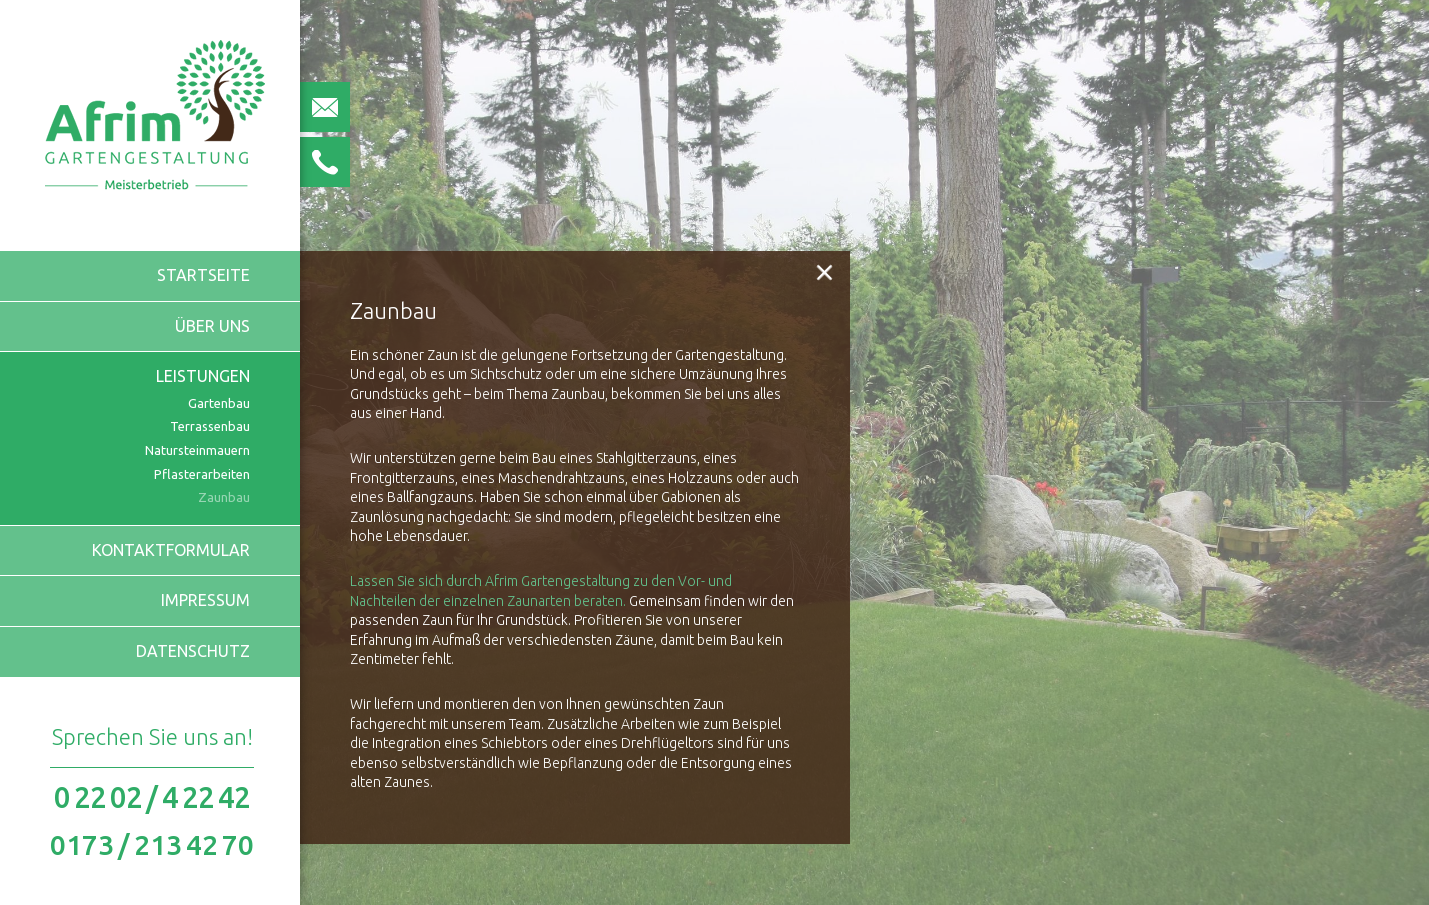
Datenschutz (193, 651)
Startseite (203, 275)
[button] (825, 272)
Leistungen (203, 376)
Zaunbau (224, 497)
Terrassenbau (210, 426)
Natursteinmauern (197, 450)
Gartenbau (219, 403)
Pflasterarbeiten (202, 474)
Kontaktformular (171, 550)
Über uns (212, 326)
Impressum (205, 600)
